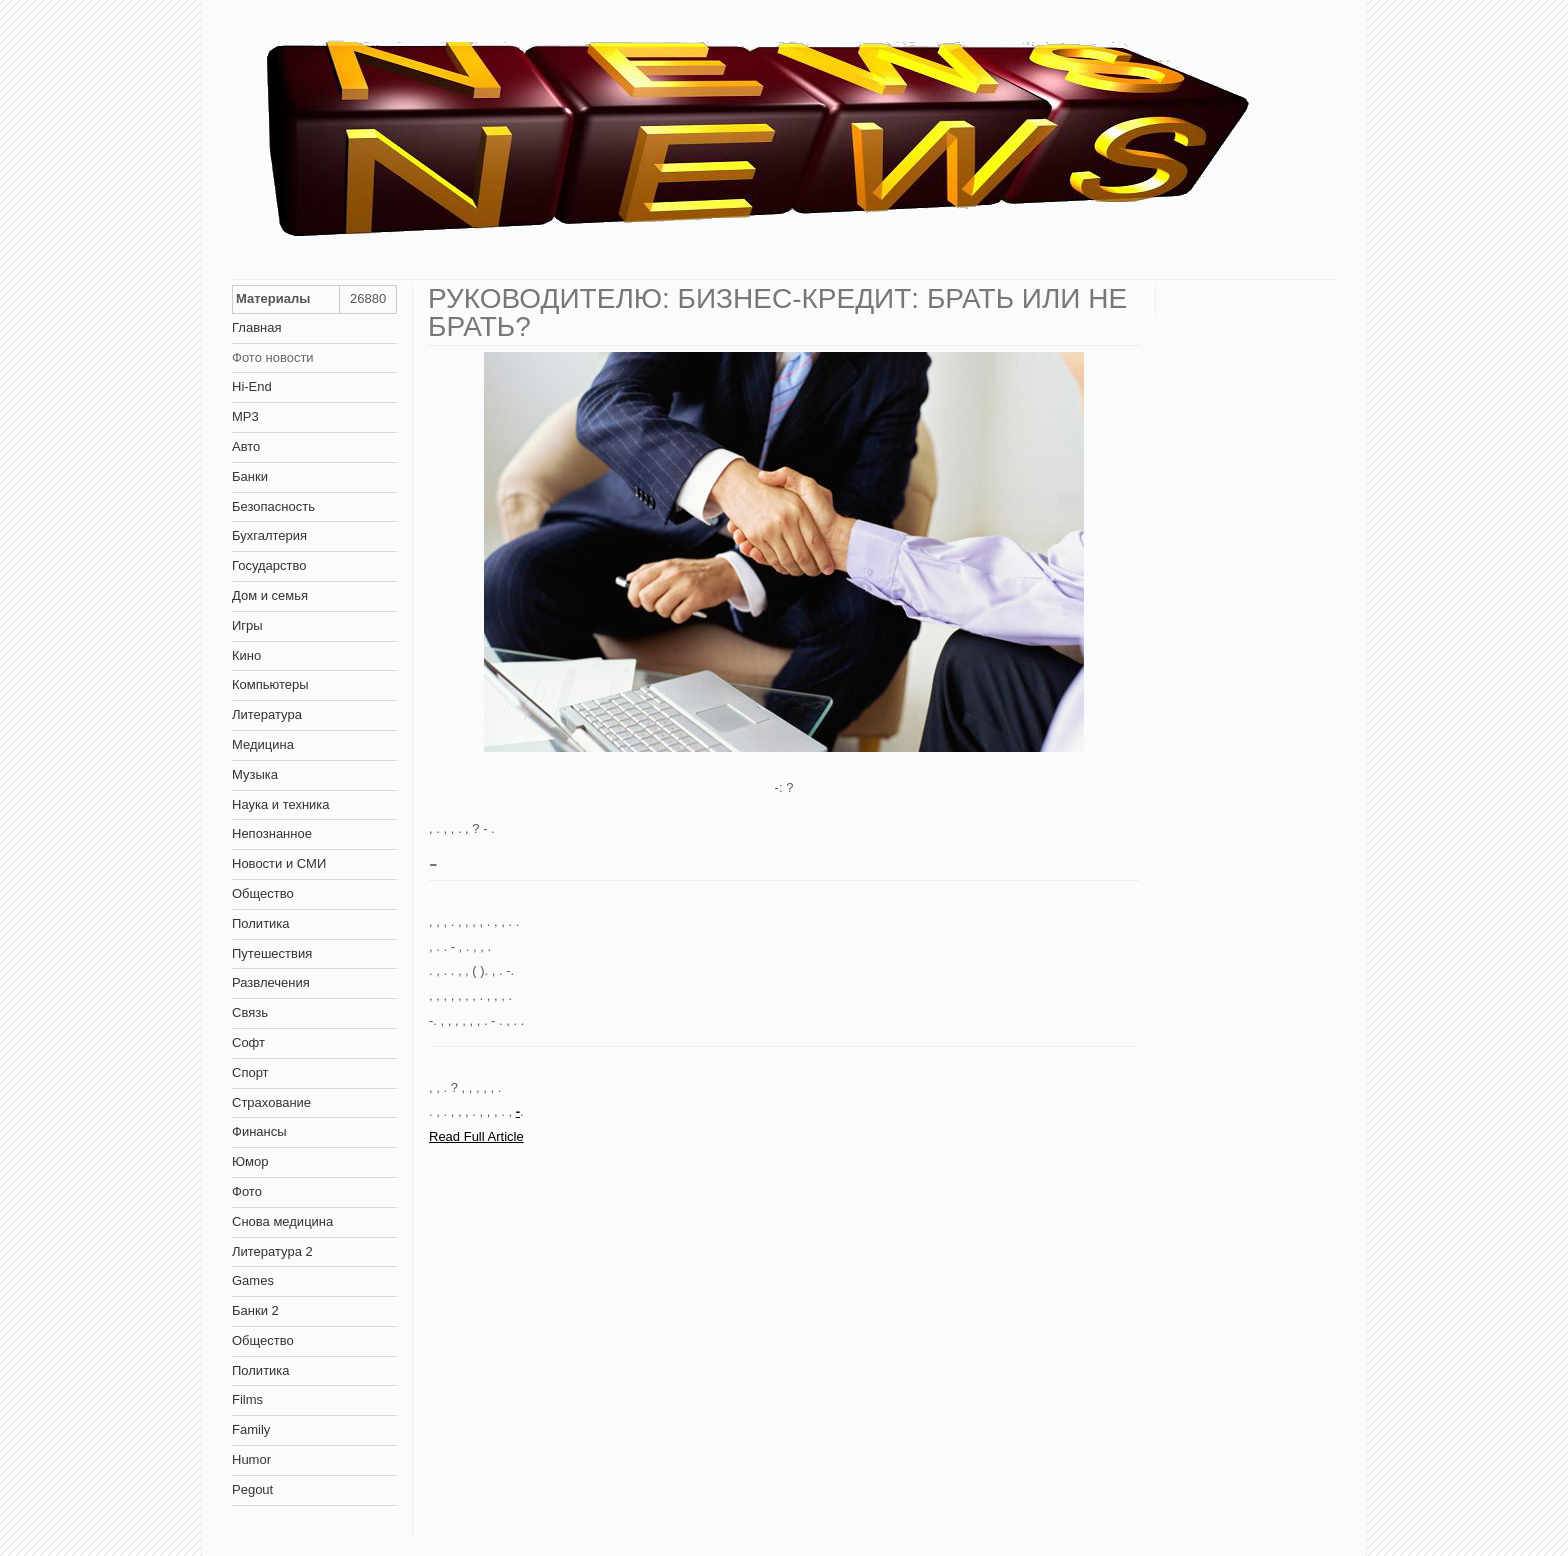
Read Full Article (476, 1136)
